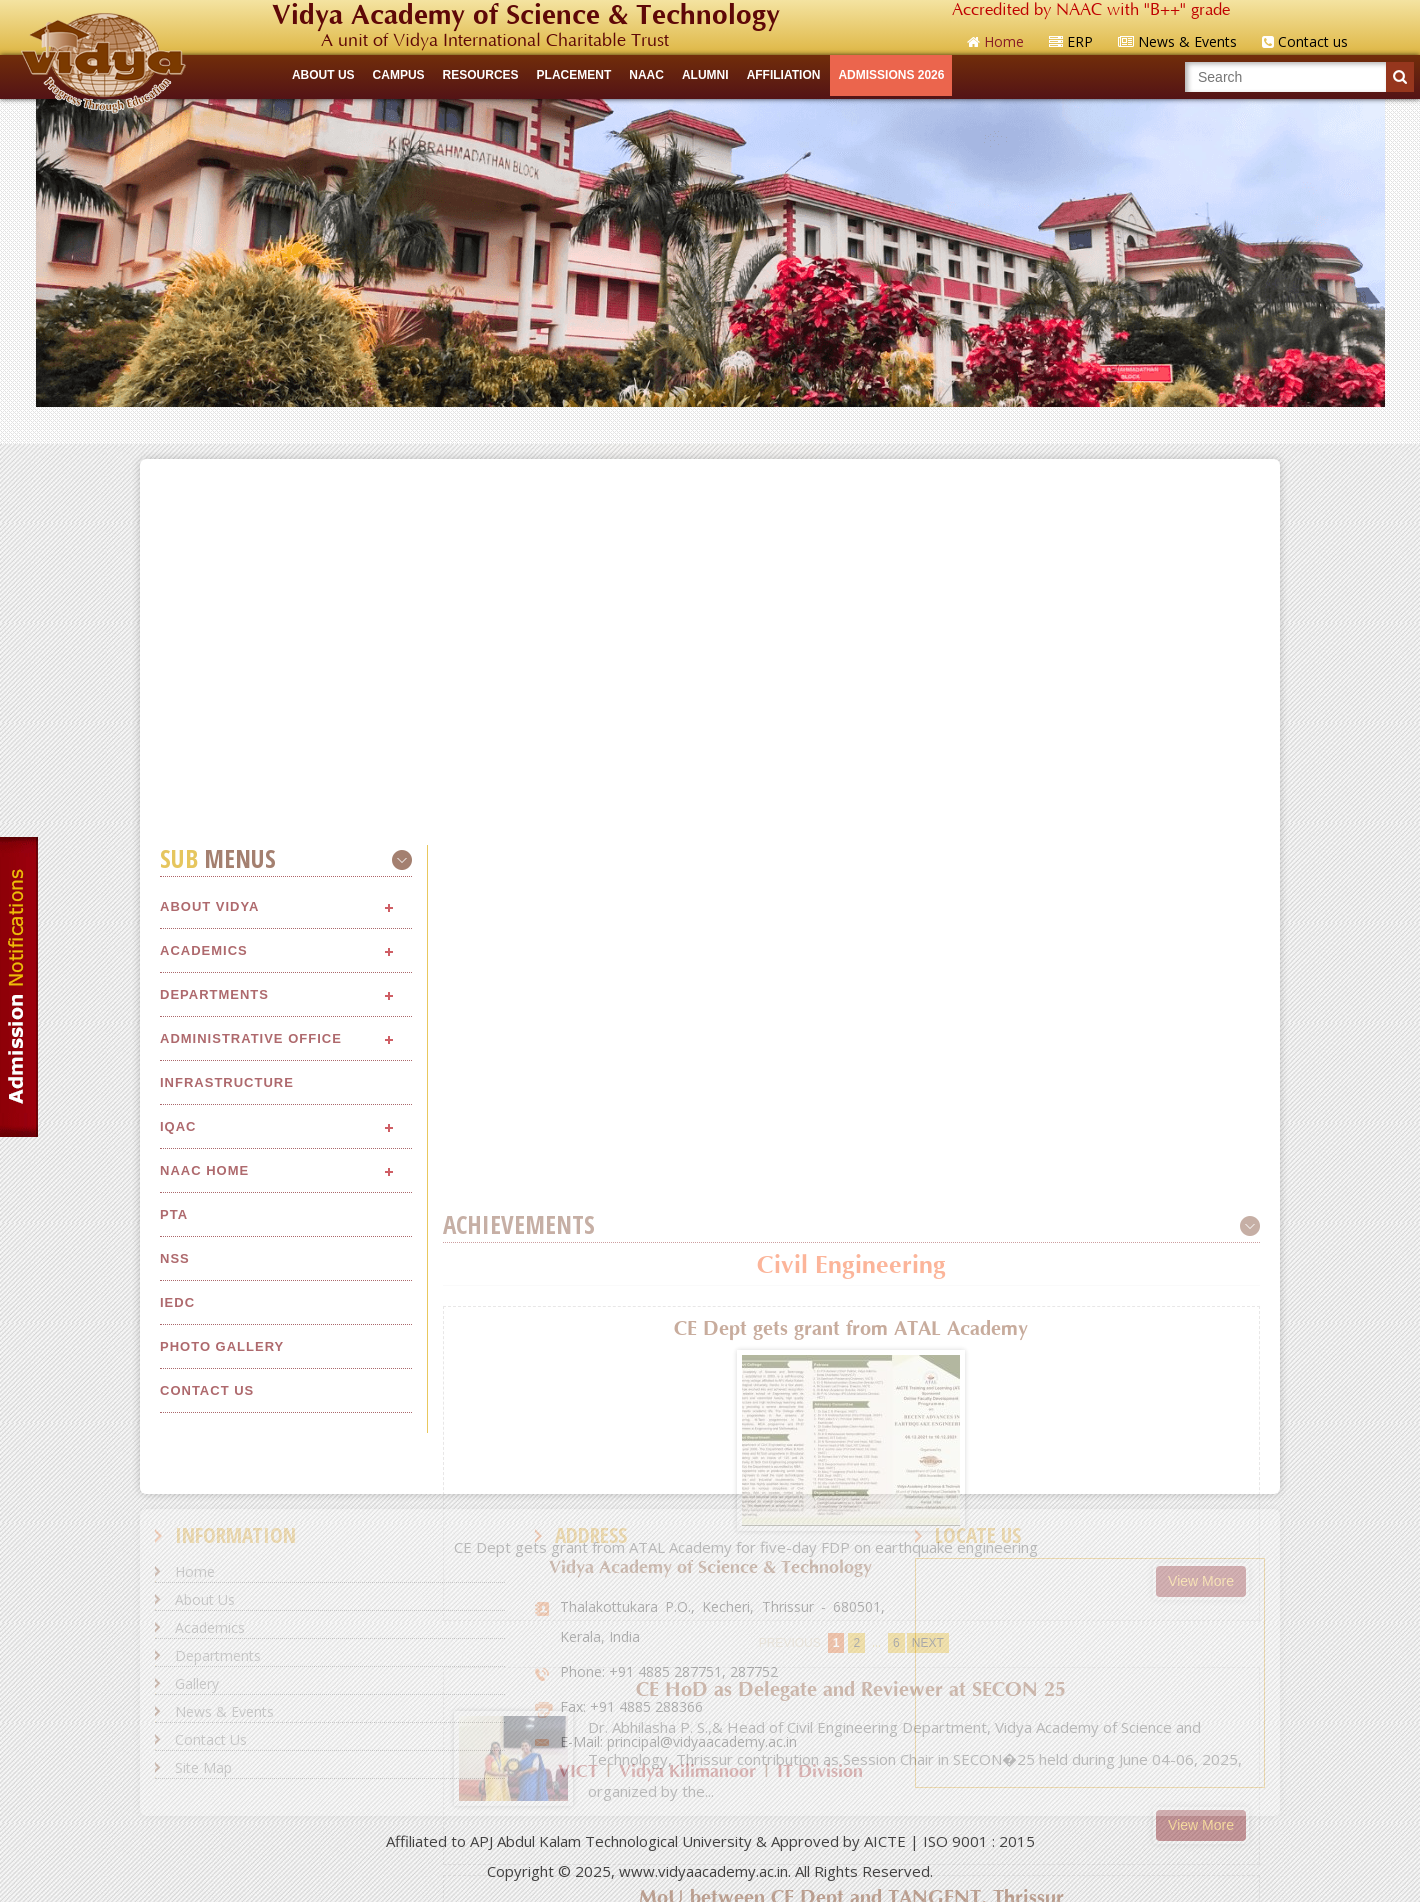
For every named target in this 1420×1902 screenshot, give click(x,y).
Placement (574, 75)
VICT (578, 1771)
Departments (214, 1329)
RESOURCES (481, 75)
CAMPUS (399, 75)
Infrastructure (227, 1417)
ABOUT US (323, 75)
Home (195, 1571)
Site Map (203, 1767)
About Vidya (209, 1241)
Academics (204, 1285)
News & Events (224, 1711)
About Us (205, 1599)
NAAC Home (204, 1505)
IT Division (820, 1771)
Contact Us (211, 1739)
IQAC (178, 1461)
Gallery (197, 1683)
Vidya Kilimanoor (687, 1771)
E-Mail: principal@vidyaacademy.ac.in (678, 1741)
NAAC (646, 75)
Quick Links (710, 425)
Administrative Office (251, 1373)
